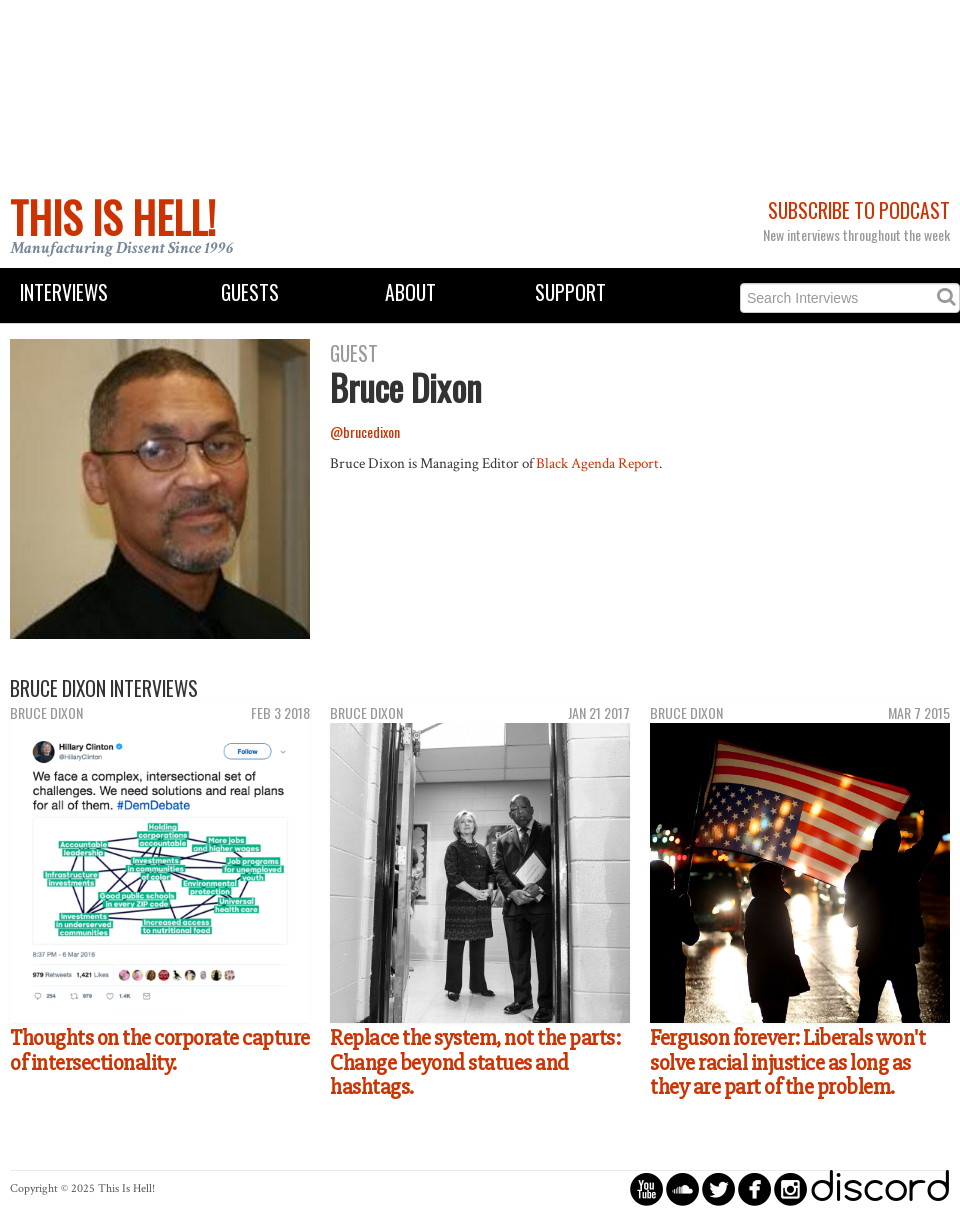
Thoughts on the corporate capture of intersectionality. (160, 1050)
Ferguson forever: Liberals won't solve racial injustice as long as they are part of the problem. (787, 1062)
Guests (250, 292)
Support (570, 292)
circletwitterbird (718, 1188)
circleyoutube (646, 1188)
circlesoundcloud (682, 1188)
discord (880, 1188)
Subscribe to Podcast (859, 210)
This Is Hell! (113, 217)
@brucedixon (365, 431)
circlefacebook (754, 1188)
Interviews (64, 292)
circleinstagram (790, 1188)
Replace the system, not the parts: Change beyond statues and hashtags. (475, 1062)
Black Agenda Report (597, 463)
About (410, 292)
